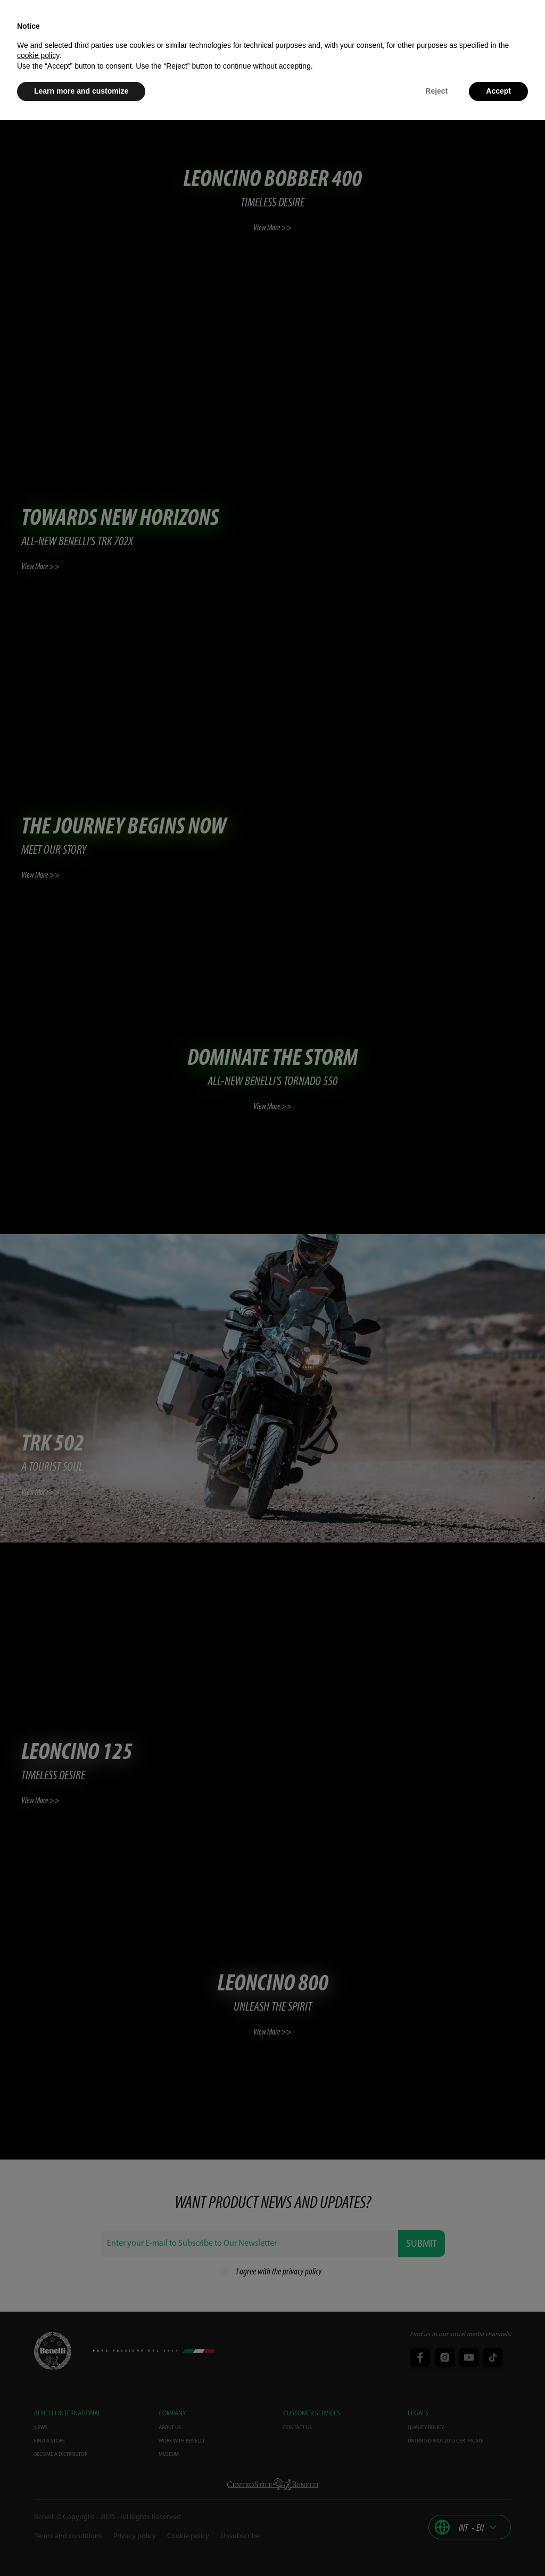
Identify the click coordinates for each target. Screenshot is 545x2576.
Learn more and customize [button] (81, 91)
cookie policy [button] (38, 55)
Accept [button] (498, 91)
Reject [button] (436, 91)
